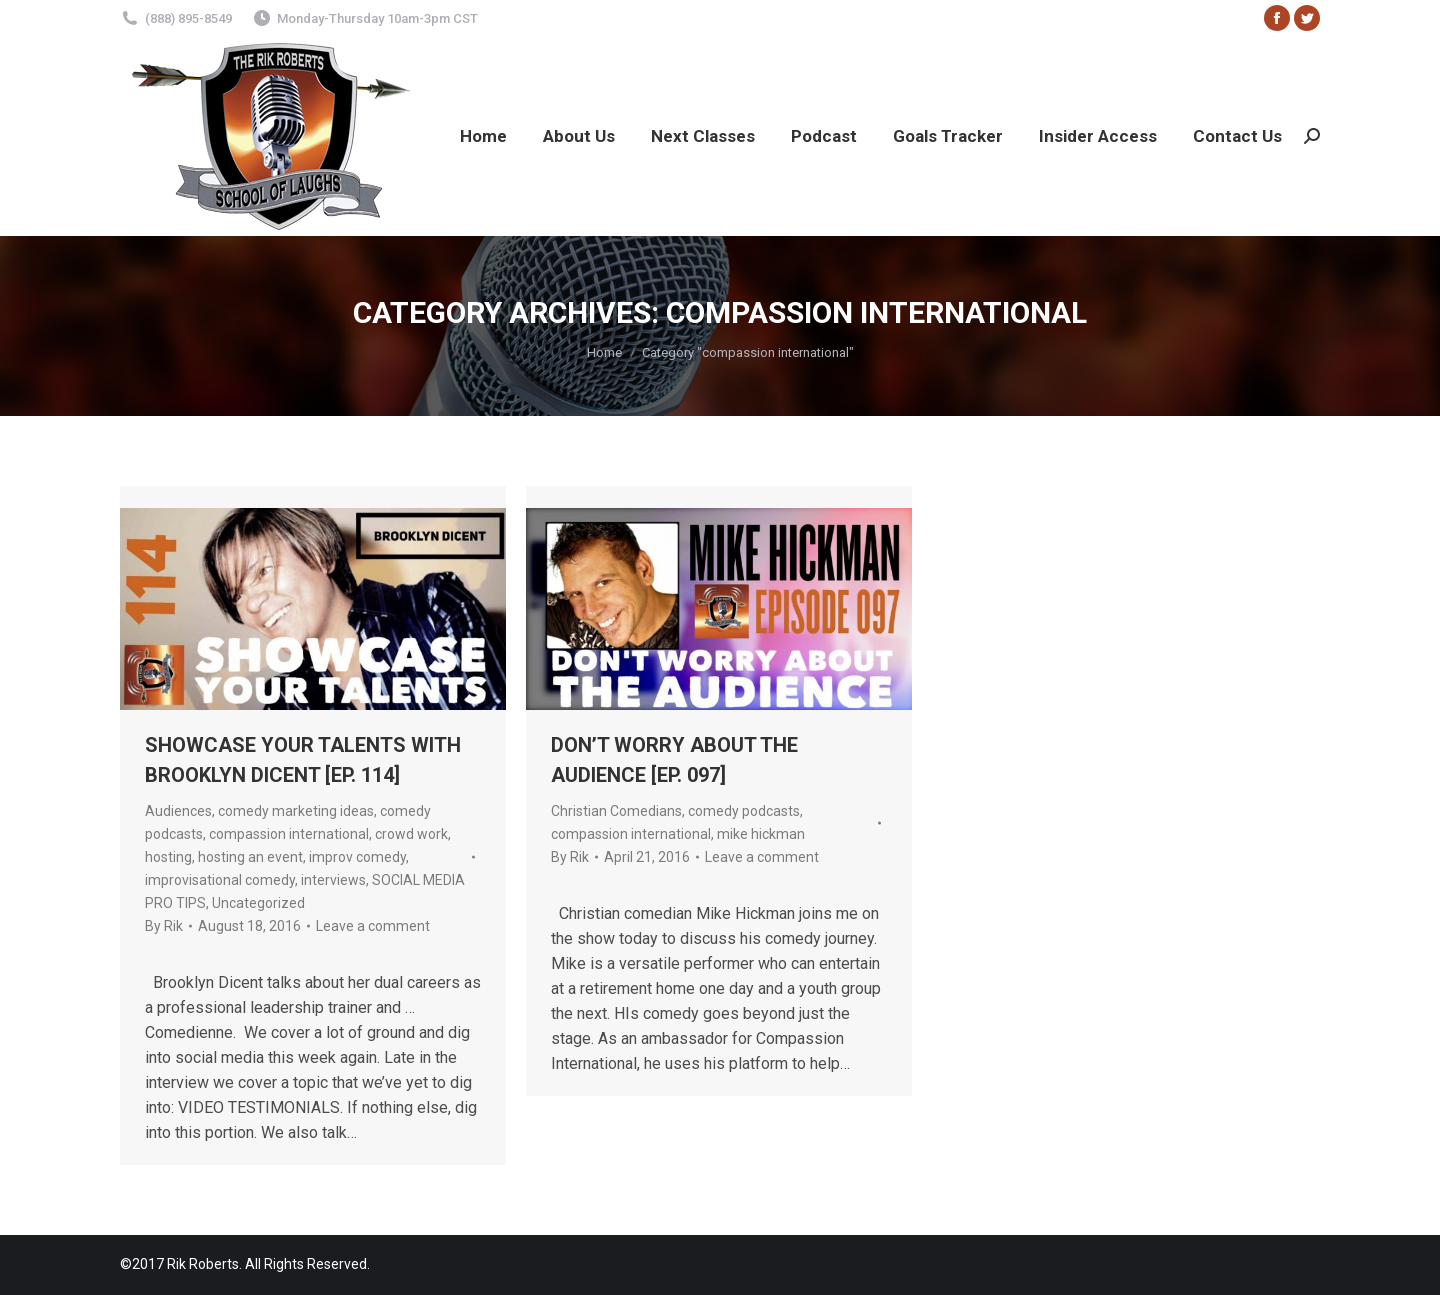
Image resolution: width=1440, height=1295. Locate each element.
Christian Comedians (616, 811)
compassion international (289, 834)
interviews (333, 880)
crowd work (411, 834)
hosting (168, 857)
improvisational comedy (220, 880)
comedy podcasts (744, 811)
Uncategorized (258, 903)
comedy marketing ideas (296, 811)
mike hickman (761, 834)
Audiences (178, 811)
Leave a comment (373, 926)
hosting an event (250, 857)
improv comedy (357, 857)
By (164, 926)
